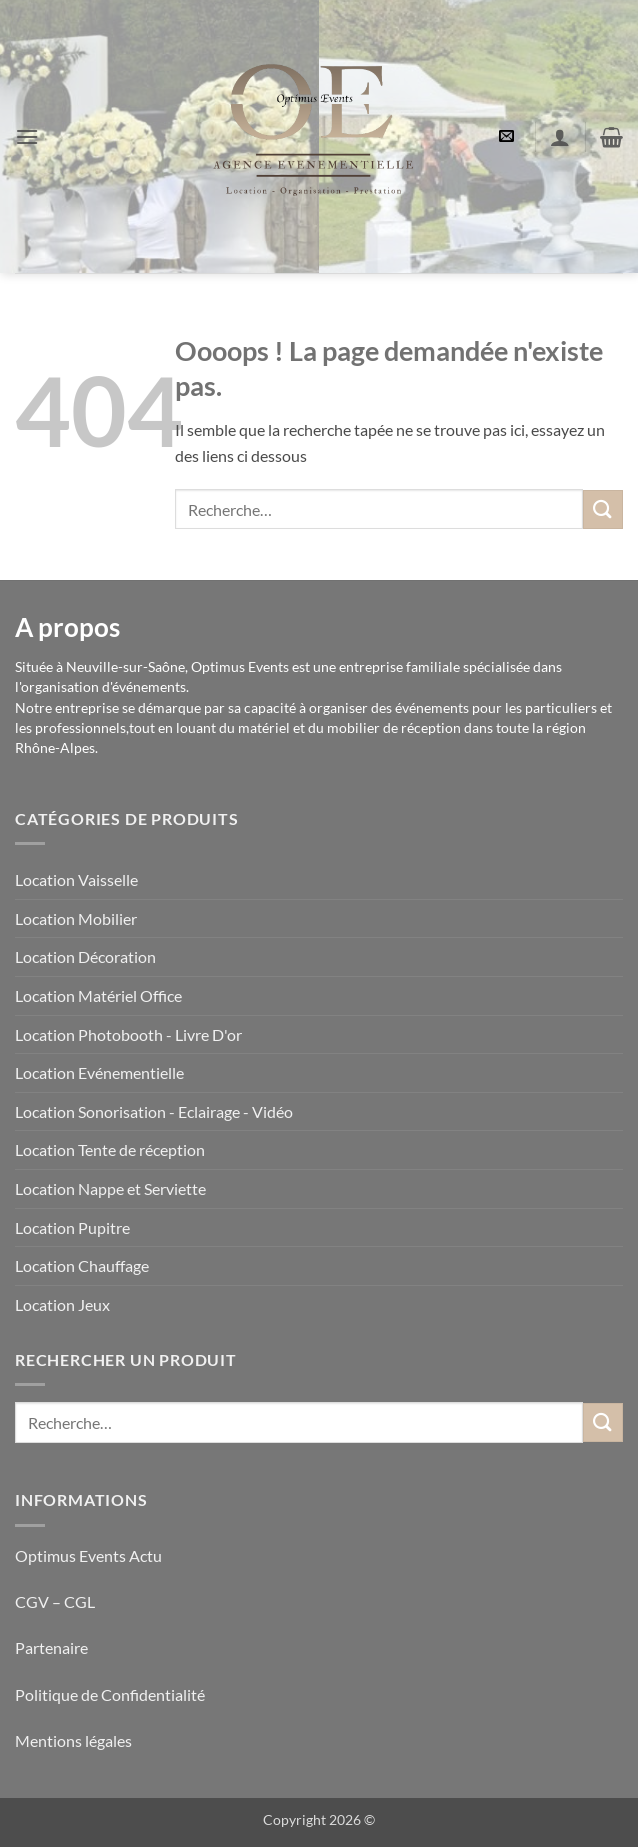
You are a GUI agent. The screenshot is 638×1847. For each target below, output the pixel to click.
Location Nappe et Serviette (110, 1188)
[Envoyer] (603, 509)
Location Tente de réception (110, 1149)
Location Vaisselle (76, 879)
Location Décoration (85, 956)
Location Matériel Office (98, 995)
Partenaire (53, 1647)
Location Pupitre (72, 1227)
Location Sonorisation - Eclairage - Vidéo (154, 1111)
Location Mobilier (76, 918)
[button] (27, 136)
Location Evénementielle (99, 1072)
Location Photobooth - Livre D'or (128, 1034)
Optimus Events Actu (88, 1555)
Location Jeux (62, 1304)
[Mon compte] (560, 137)
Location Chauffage (82, 1265)
